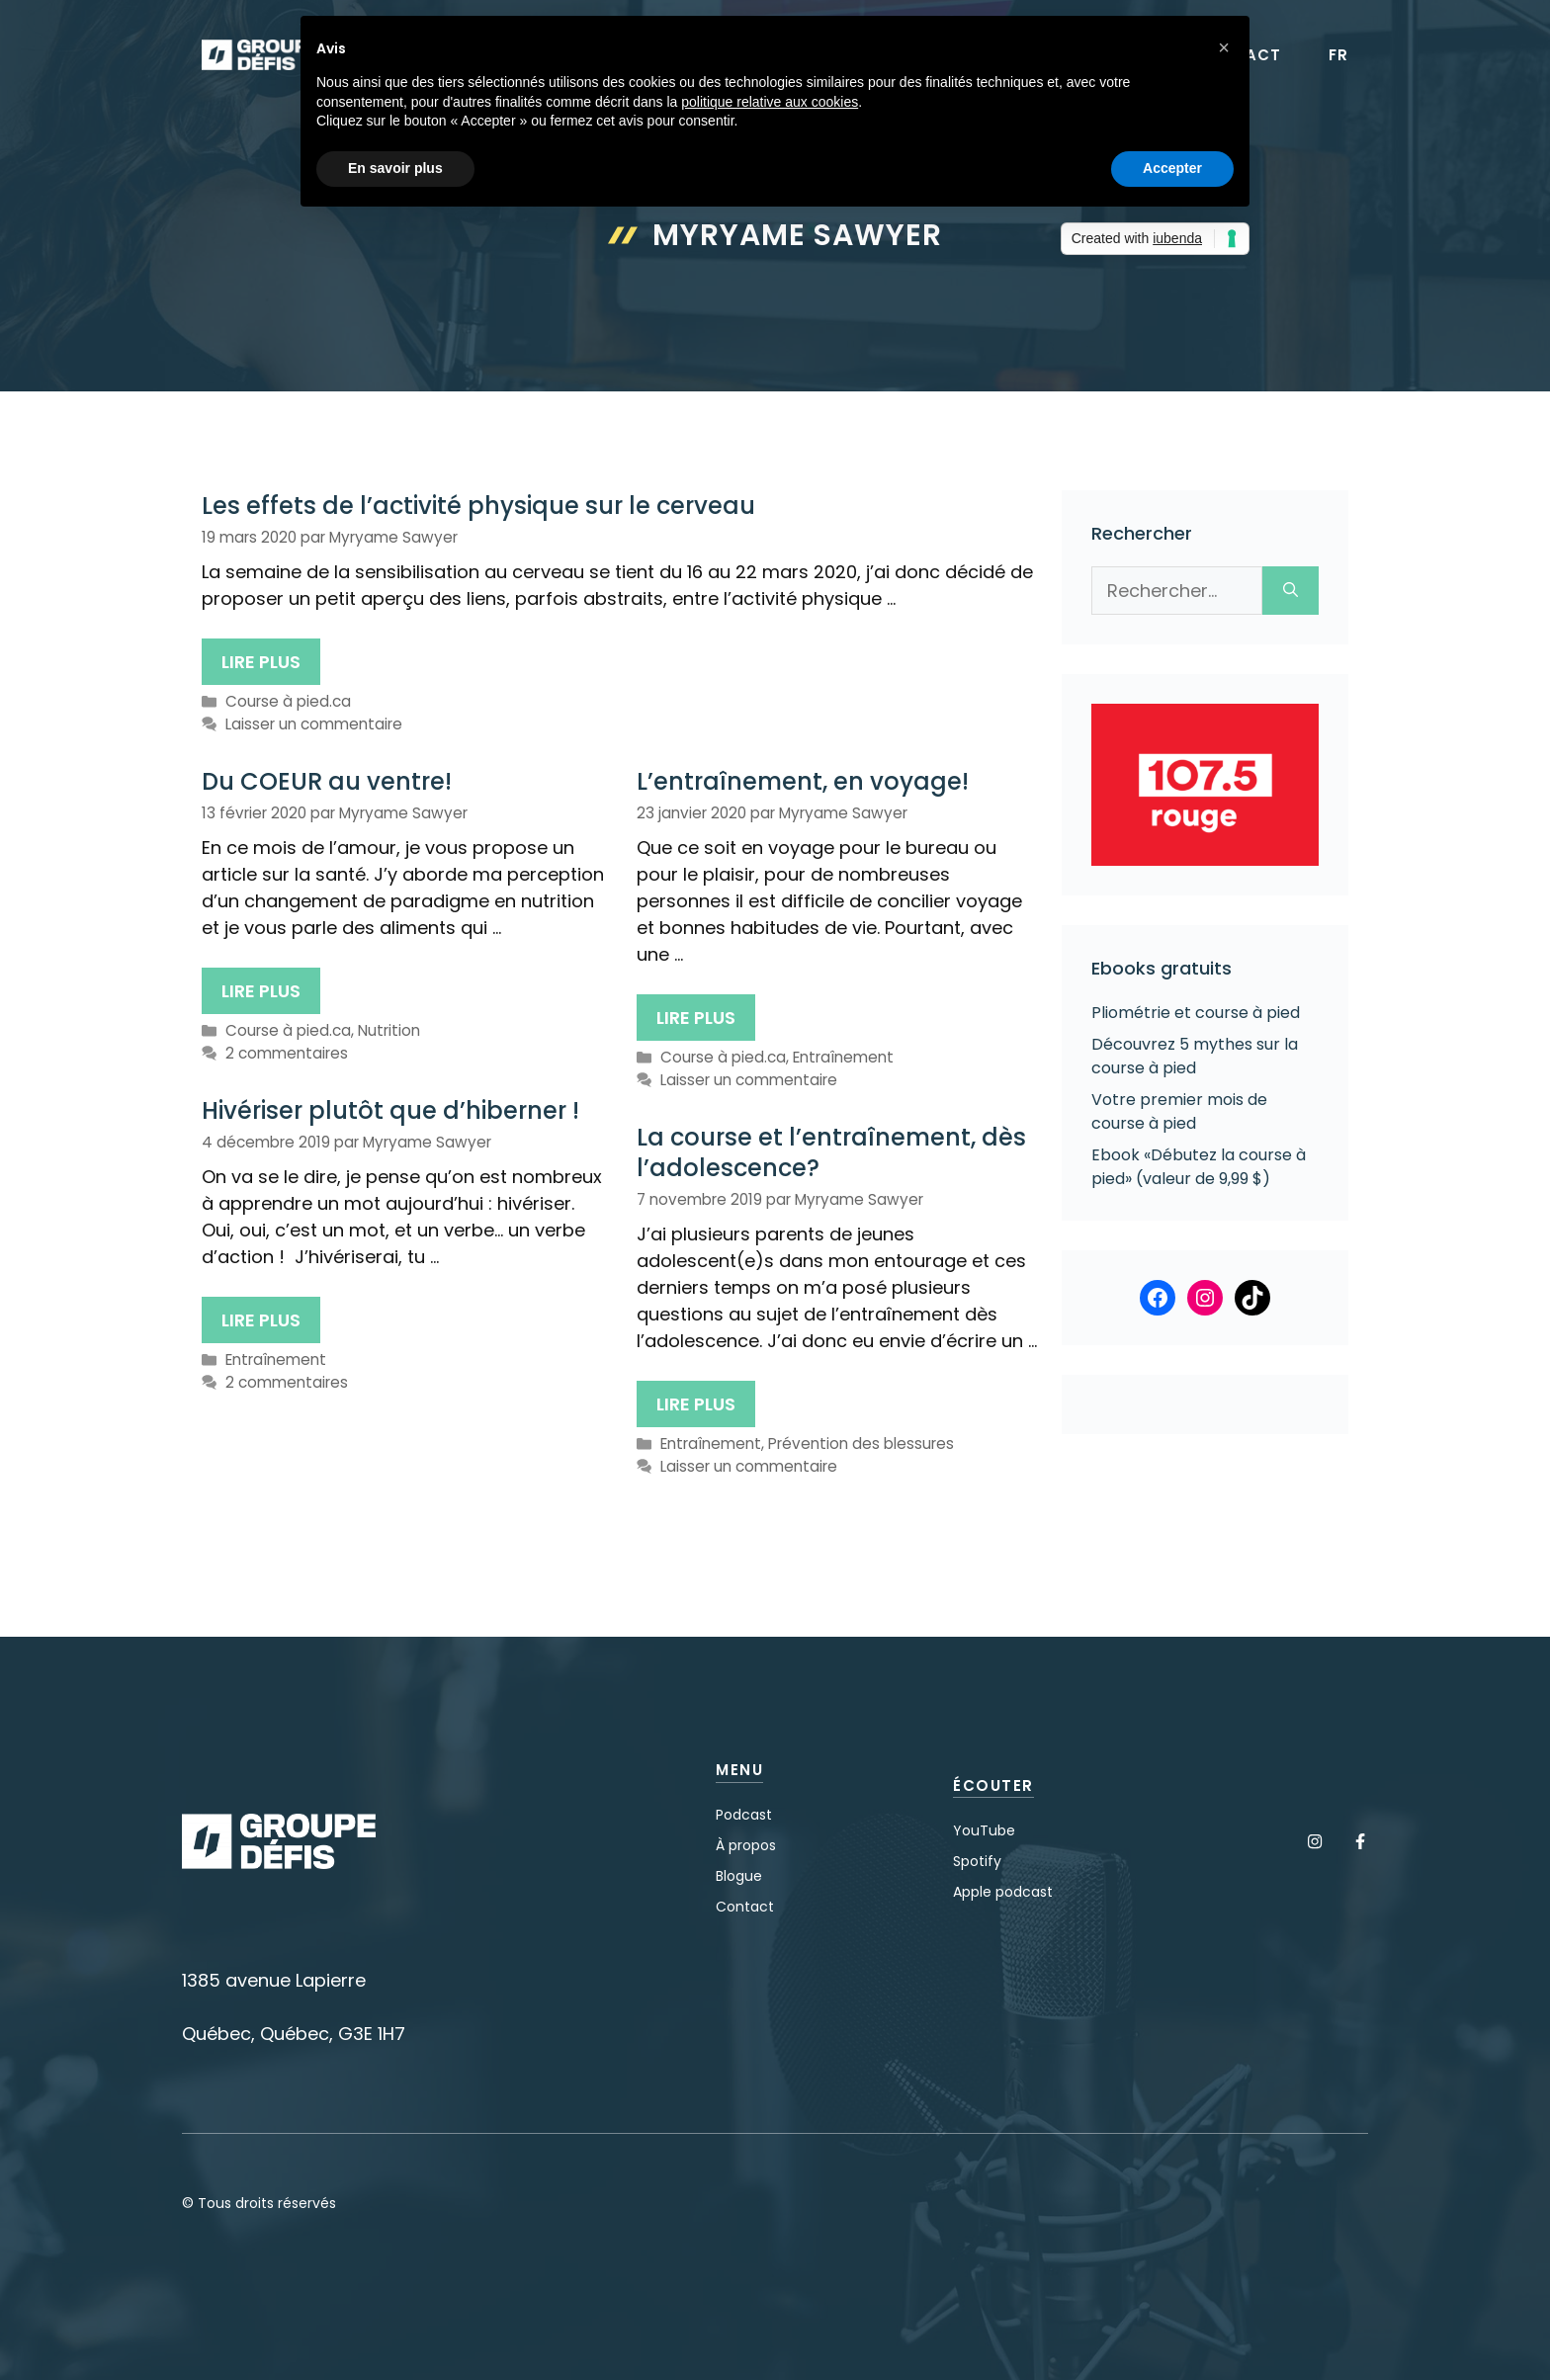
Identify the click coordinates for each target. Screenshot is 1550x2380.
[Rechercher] (1290, 590)
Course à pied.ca (288, 701)
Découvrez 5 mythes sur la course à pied (1194, 1056)
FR (1338, 55)
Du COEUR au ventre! (327, 781)
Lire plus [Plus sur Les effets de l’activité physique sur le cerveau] (261, 661)
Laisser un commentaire (313, 724)
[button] (1224, 47)
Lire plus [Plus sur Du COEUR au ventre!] (261, 990)
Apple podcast (1003, 1892)
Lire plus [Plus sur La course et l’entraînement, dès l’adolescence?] (695, 1404)
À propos (746, 1845)
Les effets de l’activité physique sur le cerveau (478, 505)
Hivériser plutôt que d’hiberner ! (390, 1110)
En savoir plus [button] (395, 168)
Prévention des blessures (861, 1443)
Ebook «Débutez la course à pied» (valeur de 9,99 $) (1198, 1167)
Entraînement (843, 1057)
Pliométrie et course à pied (1195, 1012)
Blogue (739, 1876)
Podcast (744, 1815)
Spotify (977, 1861)
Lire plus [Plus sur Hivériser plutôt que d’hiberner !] (261, 1320)
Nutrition (389, 1030)
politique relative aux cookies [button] (769, 102)
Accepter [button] (1172, 168)
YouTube (984, 1830)
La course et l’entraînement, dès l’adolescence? (831, 1152)
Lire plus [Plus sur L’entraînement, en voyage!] (695, 1017)
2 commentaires (286, 1053)
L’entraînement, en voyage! (803, 781)
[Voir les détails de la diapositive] (1205, 785)
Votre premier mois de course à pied (1179, 1111)
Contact (745, 1906)
